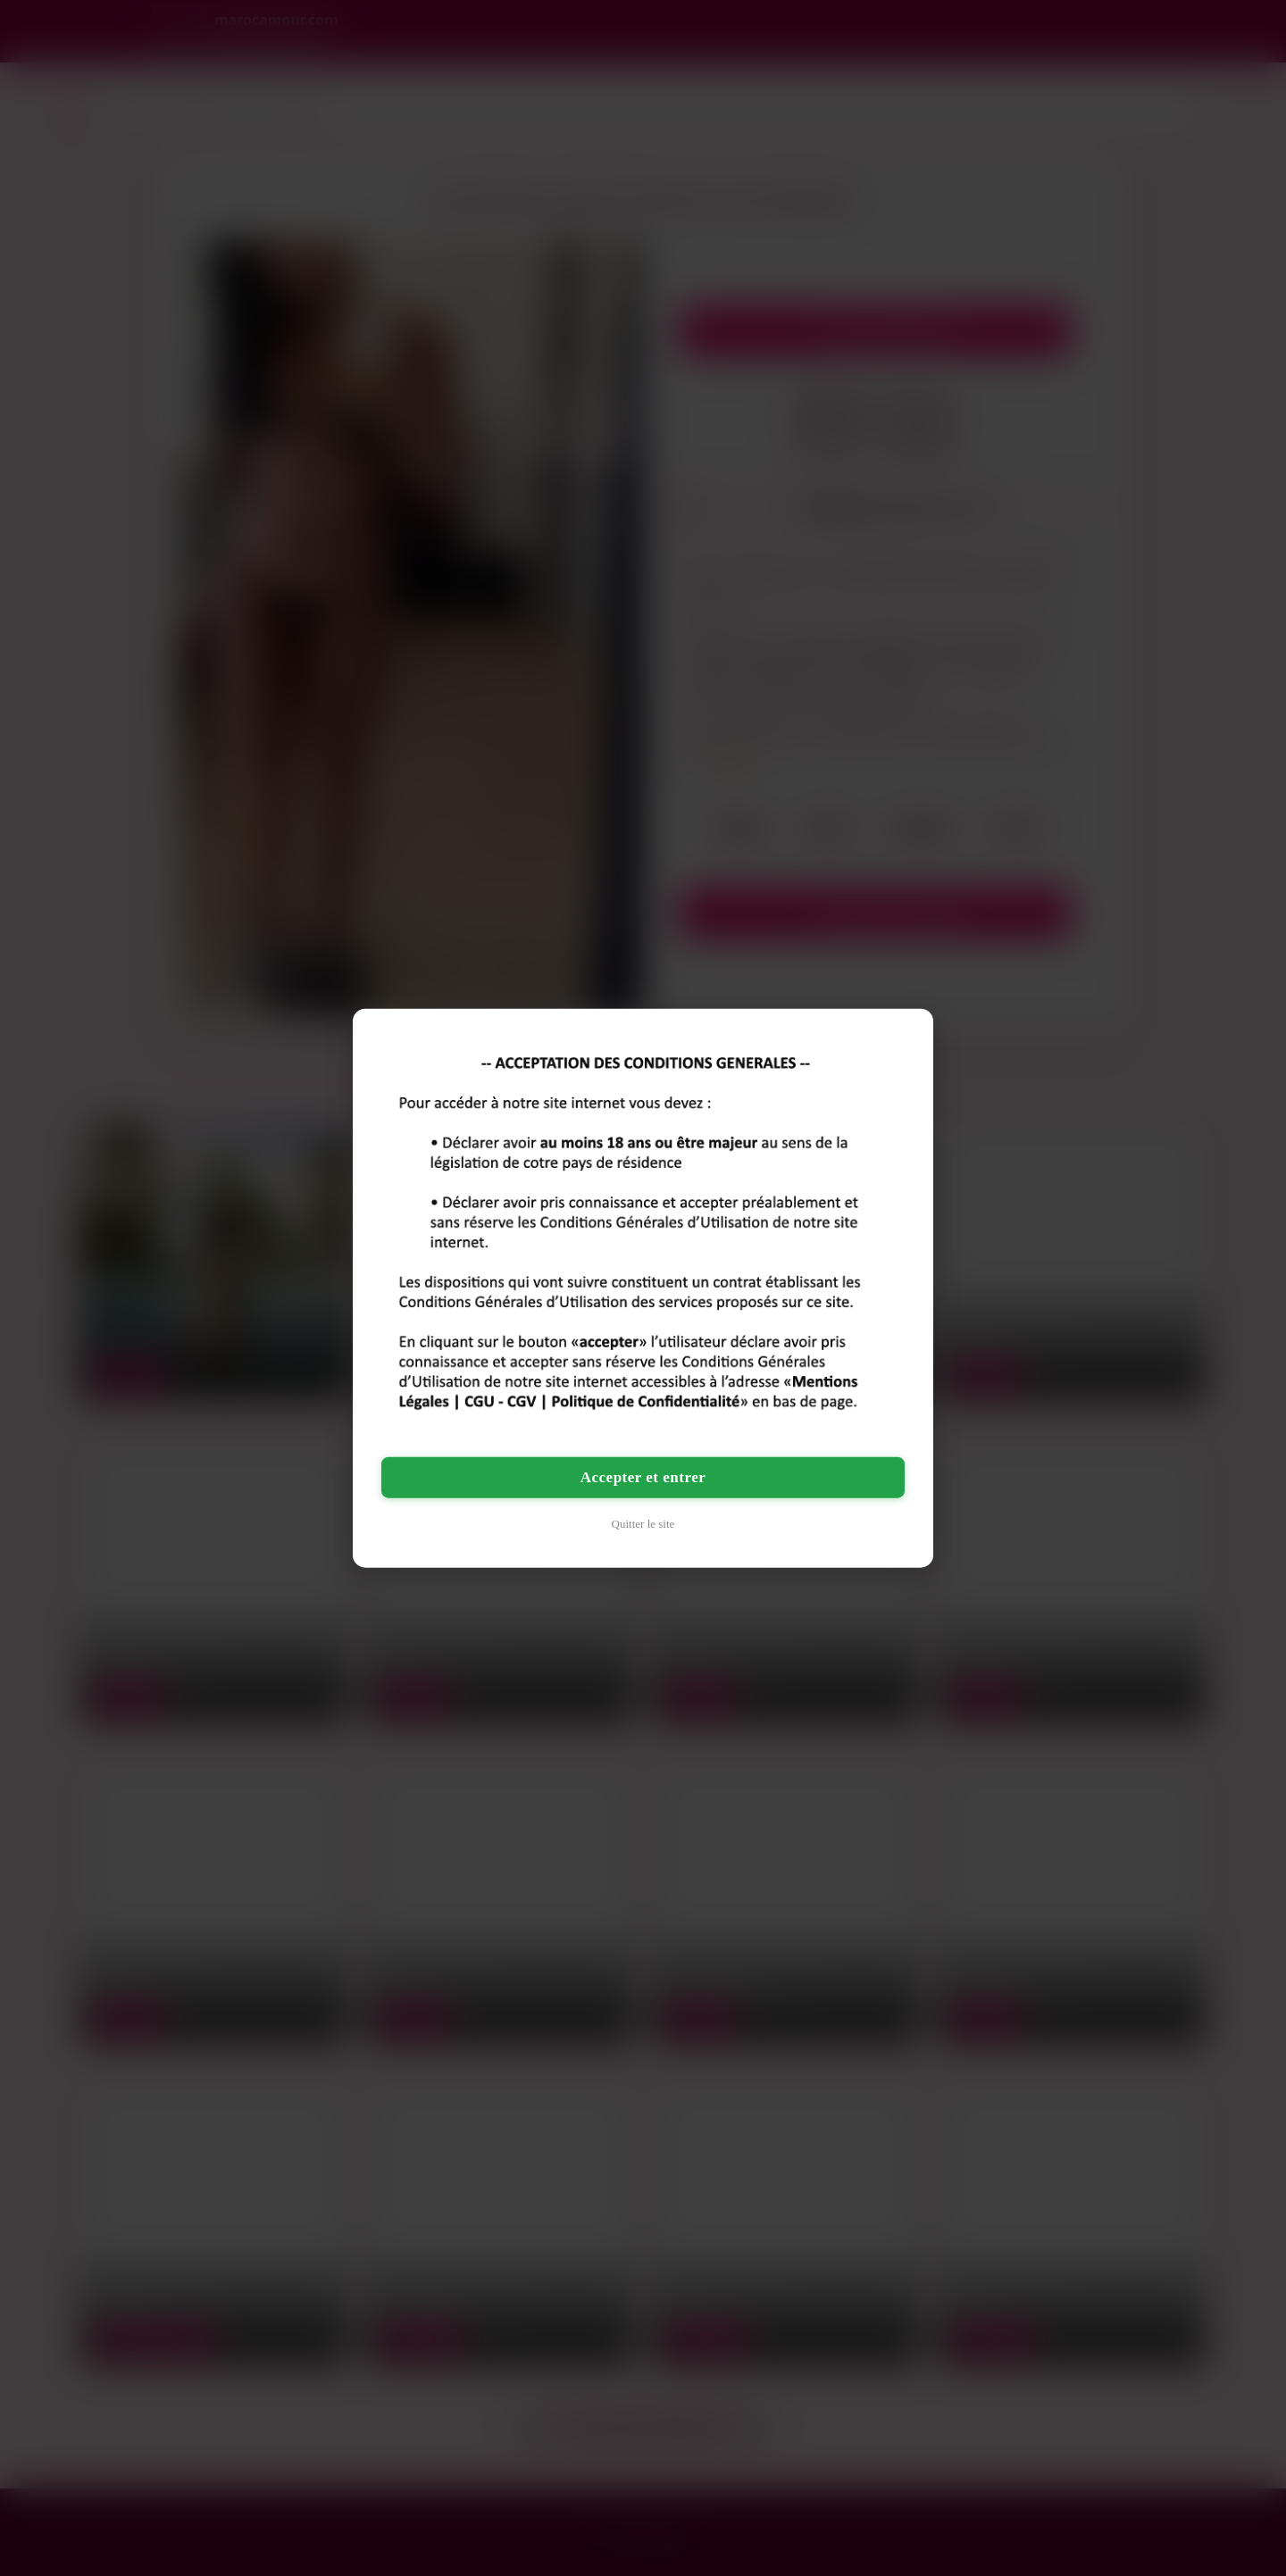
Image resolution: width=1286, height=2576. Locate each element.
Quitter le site (643, 1523)
